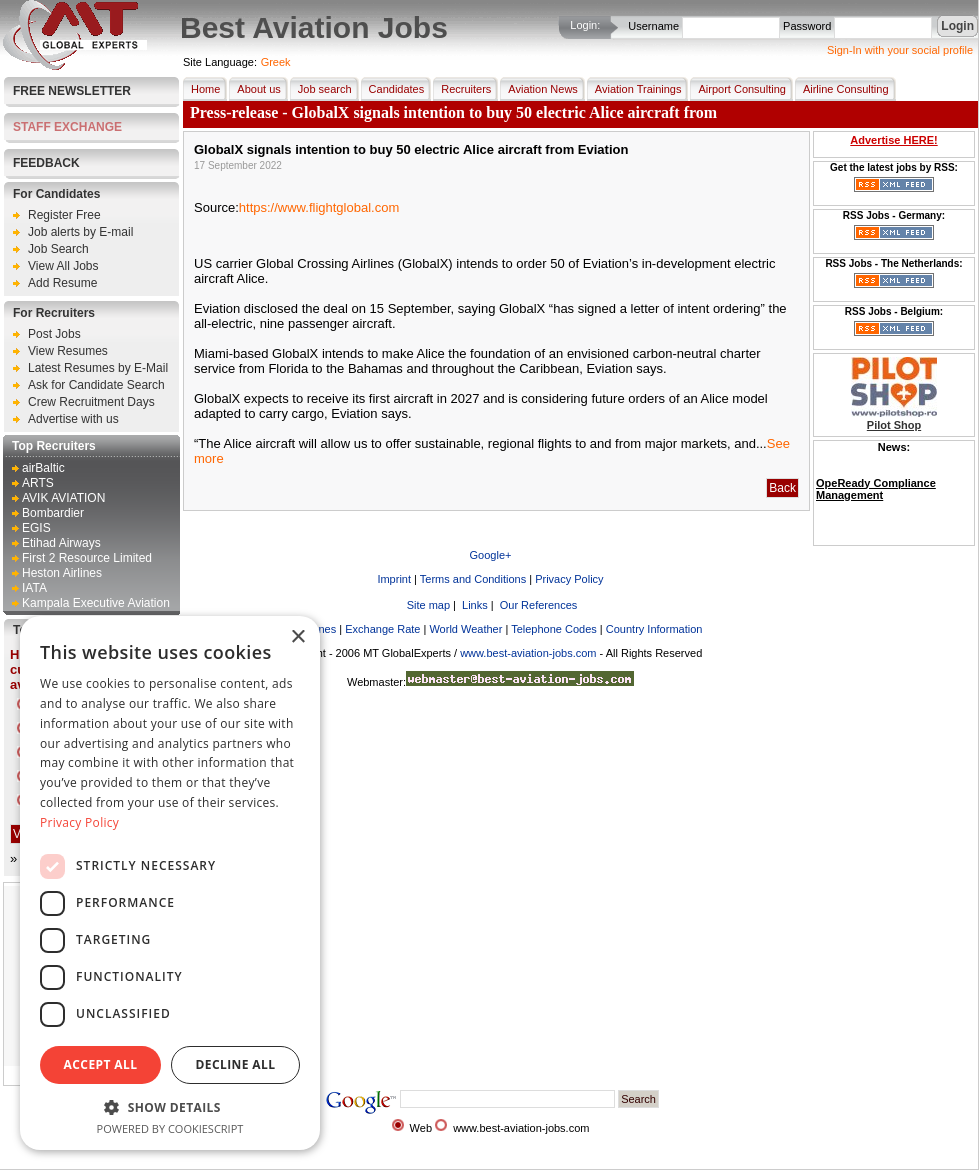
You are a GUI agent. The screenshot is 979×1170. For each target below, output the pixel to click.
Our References (537, 605)
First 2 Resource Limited (87, 558)
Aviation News (539, 89)
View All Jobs (63, 266)
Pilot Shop (894, 425)
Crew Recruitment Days (91, 402)
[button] (170, 1106)
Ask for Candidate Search (96, 385)
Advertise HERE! (893, 140)
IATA (34, 588)
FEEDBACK (46, 163)
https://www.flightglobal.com (319, 207)
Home (201, 89)
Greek (276, 62)
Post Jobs (54, 334)
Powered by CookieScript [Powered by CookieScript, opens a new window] (170, 1128)
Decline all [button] (236, 1064)
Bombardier (53, 513)
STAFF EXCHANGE (67, 127)
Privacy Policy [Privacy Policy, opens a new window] (79, 822)
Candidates (393, 89)
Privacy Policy (569, 579)
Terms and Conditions (473, 579)
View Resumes (68, 351)
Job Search (58, 249)
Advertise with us (73, 419)
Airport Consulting (737, 89)
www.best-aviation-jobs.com (528, 653)
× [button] (297, 637)
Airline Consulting (842, 89)
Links (473, 605)
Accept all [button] (101, 1064)
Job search (321, 89)
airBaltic (43, 468)
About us (254, 89)
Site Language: (220, 62)
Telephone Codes (554, 629)
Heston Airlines (62, 573)
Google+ (491, 555)
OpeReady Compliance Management (876, 489)
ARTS (38, 483)
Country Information (654, 629)
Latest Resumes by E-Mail (98, 368)
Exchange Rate (382, 629)
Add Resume (62, 283)
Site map (427, 605)
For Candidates (56, 194)
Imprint (394, 579)
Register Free (64, 215)
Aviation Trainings (634, 89)
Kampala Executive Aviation (96, 603)
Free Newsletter (72, 91)
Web (421, 1128)
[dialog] (170, 883)
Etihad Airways (61, 543)
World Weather (465, 629)
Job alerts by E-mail (80, 232)
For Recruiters (54, 313)
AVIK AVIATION (63, 498)
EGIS (36, 528)
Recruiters (462, 89)
